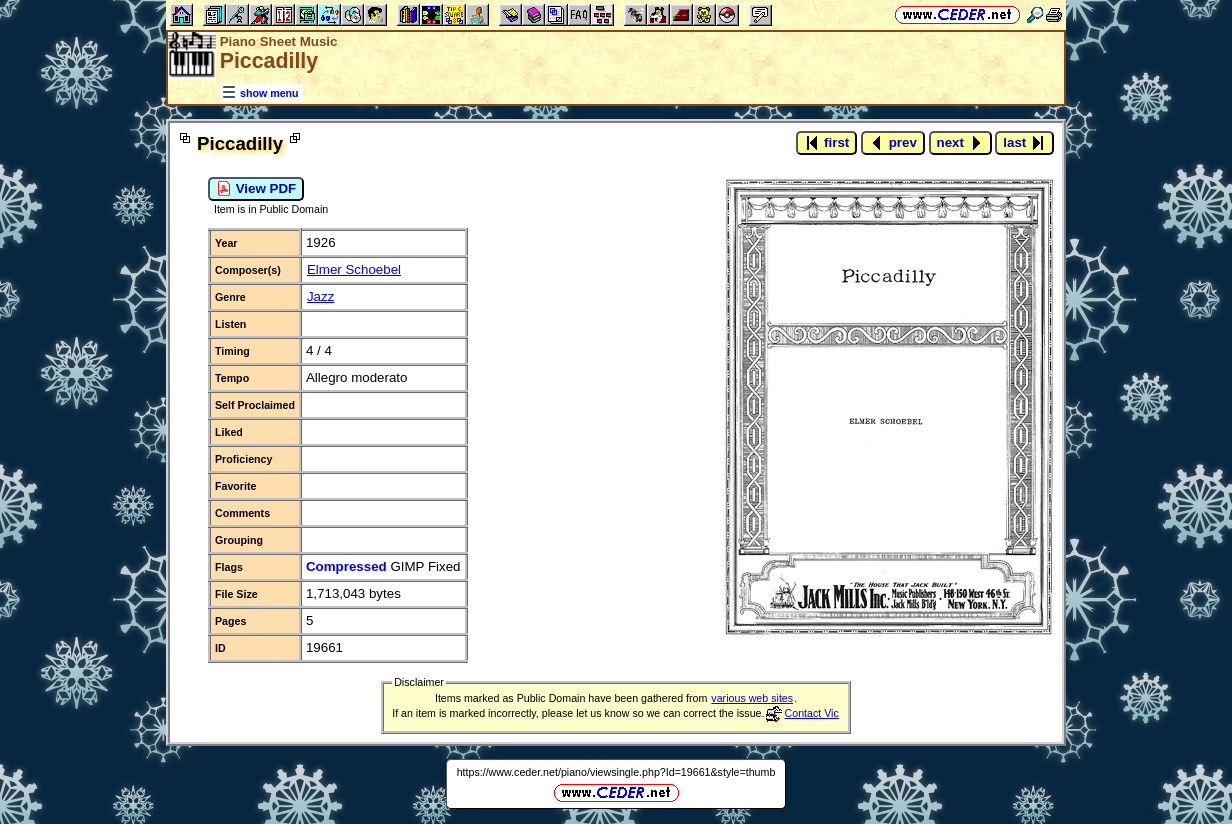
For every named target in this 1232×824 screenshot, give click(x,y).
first (826, 143)
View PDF (256, 189)
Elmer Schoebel (354, 269)
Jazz (320, 296)
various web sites (752, 698)
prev (893, 143)
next (960, 143)
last (1024, 143)
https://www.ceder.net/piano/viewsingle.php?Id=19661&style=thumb (616, 772)
